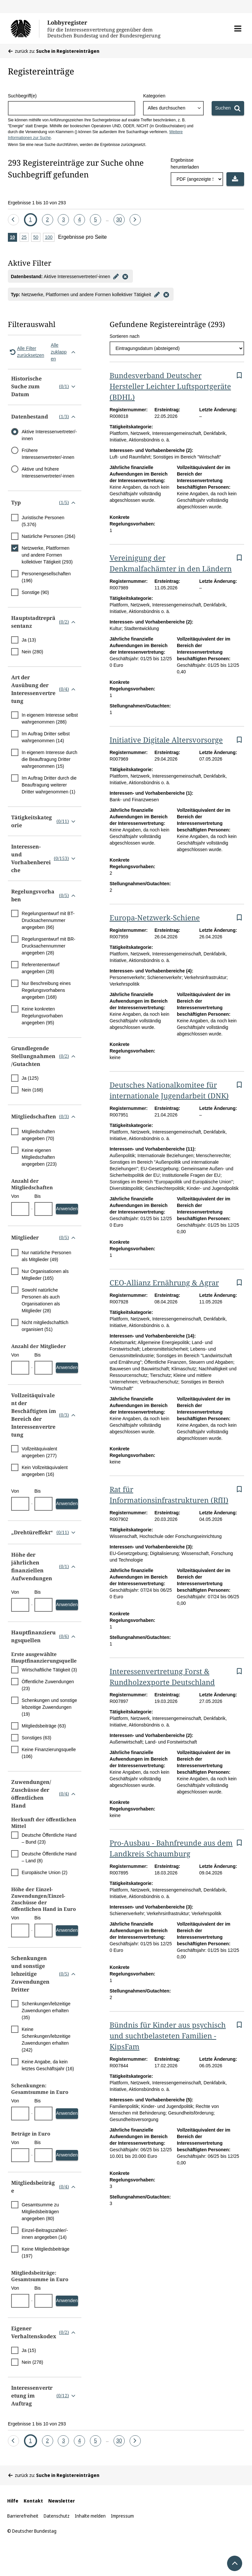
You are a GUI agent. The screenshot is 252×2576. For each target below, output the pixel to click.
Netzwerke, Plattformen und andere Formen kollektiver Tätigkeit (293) (47, 554)
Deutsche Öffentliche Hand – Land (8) (49, 1857)
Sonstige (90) (35, 592)
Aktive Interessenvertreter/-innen (49, 435)
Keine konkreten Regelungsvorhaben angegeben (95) (42, 1015)
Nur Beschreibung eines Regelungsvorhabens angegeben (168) (46, 990)
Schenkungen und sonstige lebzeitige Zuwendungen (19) (49, 1707)
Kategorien (154, 95)
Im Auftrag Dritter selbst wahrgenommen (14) (46, 737)
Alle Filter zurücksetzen (26, 352)
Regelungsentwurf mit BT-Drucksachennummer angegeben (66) (48, 920)
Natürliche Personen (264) (48, 536)
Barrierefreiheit (22, 2516)
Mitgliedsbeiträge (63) (44, 1725)
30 (120, 218)
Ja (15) (29, 2350)
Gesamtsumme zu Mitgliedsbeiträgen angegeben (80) (40, 2211)
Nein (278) (32, 2362)
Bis (37, 1196)
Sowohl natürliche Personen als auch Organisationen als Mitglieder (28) (41, 1300)
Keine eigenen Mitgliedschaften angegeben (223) (39, 1157)
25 (25, 238)
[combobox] (173, 108)
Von (15, 1196)
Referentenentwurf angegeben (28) (40, 968)
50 (36, 238)
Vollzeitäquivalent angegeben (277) (39, 1452)
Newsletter (61, 2501)
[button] (237, 28)
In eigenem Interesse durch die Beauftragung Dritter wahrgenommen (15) (49, 759)
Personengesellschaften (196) (46, 577)
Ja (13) (29, 640)
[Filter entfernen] (125, 276)
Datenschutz (57, 2516)
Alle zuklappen (64, 351)
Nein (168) (32, 1090)
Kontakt (33, 2501)
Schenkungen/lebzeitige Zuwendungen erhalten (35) (46, 2010)
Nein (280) (32, 651)
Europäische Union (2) (44, 1872)
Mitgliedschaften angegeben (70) (38, 1135)
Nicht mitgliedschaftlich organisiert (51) (45, 1326)
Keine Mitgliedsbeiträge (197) (46, 2252)
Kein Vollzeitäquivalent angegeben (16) (45, 1471)
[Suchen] (228, 108)
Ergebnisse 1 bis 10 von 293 (37, 202)
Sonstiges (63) (36, 1737)
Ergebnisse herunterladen (185, 163)
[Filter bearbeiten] (116, 276)
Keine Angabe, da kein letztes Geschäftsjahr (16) (48, 2065)
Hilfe (12, 2501)
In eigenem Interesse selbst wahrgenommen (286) (50, 718)
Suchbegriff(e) (22, 95)
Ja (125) (30, 1078)
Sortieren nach (124, 336)
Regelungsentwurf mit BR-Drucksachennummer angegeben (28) (48, 945)
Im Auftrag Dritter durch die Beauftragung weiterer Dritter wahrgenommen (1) (49, 784)
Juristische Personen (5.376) (43, 521)
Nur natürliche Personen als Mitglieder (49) (46, 1256)
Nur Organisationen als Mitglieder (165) (45, 1275)
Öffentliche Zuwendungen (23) (48, 1685)
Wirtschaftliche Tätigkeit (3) (49, 1669)
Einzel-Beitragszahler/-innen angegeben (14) (45, 2234)
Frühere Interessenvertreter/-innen (48, 454)
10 (13, 238)
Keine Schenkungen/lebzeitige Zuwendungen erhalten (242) (46, 2040)
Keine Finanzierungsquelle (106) (49, 1753)
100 (49, 238)
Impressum (122, 2516)
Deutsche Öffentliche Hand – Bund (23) (49, 1838)
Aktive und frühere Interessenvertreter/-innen (48, 472)
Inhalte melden (90, 2516)
